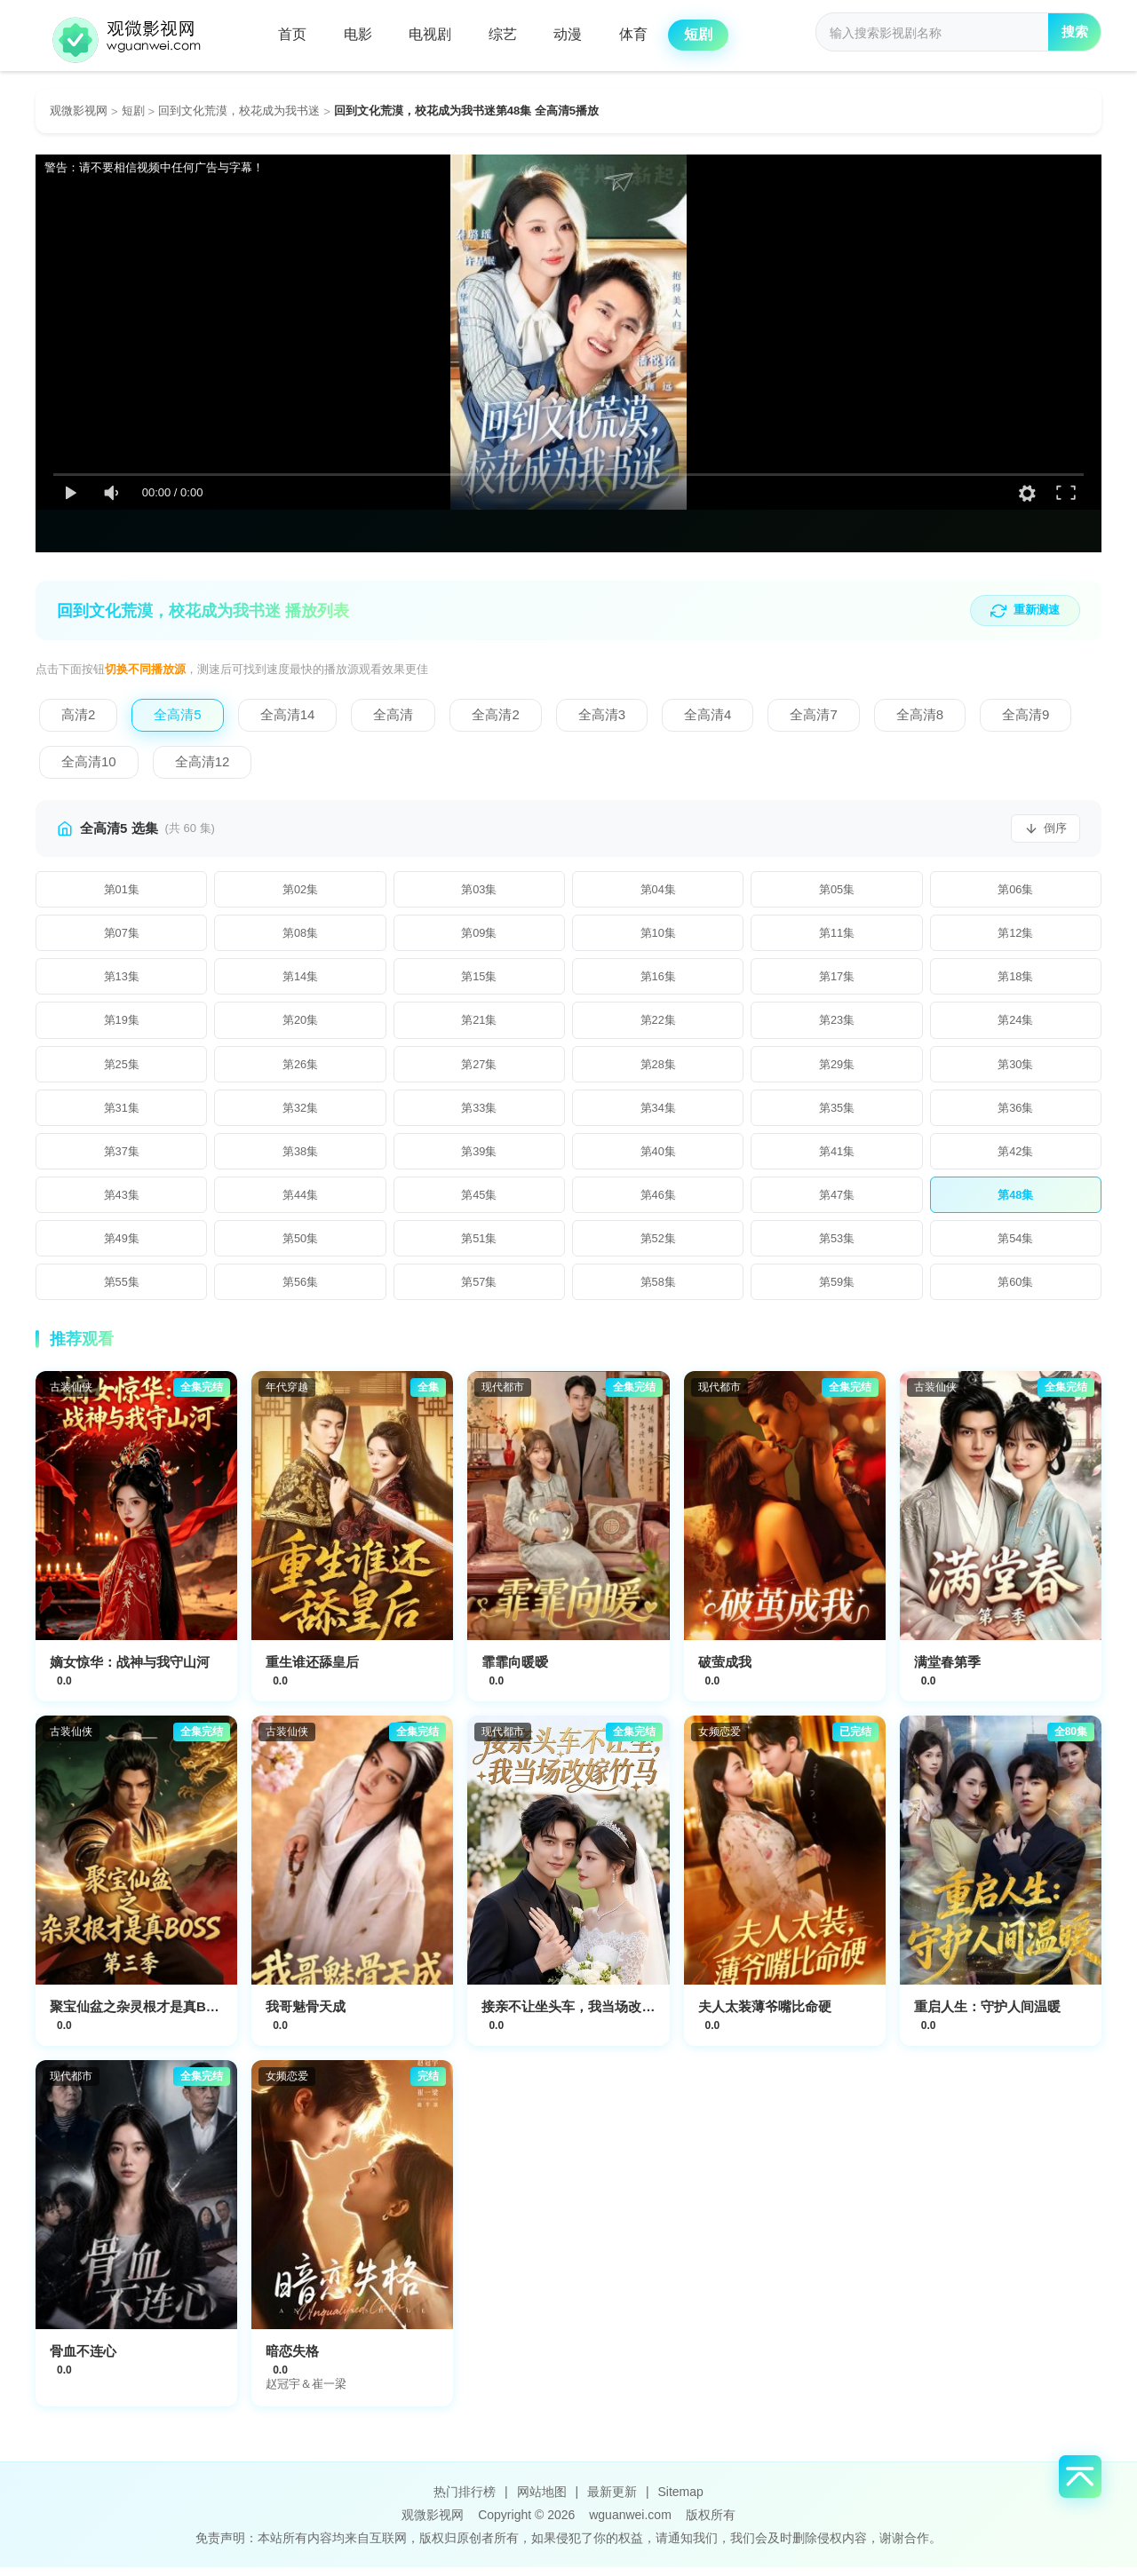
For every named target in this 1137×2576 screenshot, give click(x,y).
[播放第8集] (300, 935)
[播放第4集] (657, 890)
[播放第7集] (121, 935)
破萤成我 (724, 1670)
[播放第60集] (1015, 1290)
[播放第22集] (657, 1023)
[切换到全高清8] (920, 716)
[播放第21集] (479, 1023)
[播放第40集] (657, 1157)
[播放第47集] (836, 1201)
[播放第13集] (121, 979)
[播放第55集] (121, 1290)
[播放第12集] (1015, 935)
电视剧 (438, 35)
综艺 (513, 35)
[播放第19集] (121, 1023)
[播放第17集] (836, 979)
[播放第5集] (836, 890)
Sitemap (680, 2500)
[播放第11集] (836, 935)
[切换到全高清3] (602, 716)
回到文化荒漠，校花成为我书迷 (239, 110)
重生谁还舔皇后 (312, 1670)
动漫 (582, 35)
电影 (362, 35)
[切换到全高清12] (202, 763)
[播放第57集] (479, 1290)
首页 (294, 35)
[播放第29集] (836, 1068)
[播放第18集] (1015, 979)
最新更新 (612, 2500)
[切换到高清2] (78, 716)
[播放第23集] (836, 1023)
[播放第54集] (1015, 1245)
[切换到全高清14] (288, 716)
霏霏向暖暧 (514, 1670)
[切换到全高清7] (813, 716)
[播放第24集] (1015, 1023)
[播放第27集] (479, 1068)
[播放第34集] (657, 1112)
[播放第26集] (300, 1068)
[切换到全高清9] (1025, 716)
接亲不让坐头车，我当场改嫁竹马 (581, 2015)
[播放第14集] (300, 979)
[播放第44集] (300, 1201)
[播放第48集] (1015, 1201)
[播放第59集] (836, 1290)
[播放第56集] (300, 1290)
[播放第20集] (300, 1023)
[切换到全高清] (393, 716)
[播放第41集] (836, 1157)
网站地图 (542, 2500)
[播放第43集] (121, 1201)
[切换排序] (1045, 829)
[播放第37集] (121, 1157)
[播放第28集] (657, 1068)
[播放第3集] (479, 890)
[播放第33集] (479, 1112)
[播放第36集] (1015, 1112)
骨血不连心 (83, 2359)
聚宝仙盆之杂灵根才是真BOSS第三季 (162, 2015)
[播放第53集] (836, 1245)
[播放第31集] (121, 1112)
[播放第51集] (479, 1245)
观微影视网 (78, 110)
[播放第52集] (657, 1245)
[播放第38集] (300, 1157)
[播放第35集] (836, 1112)
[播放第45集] (479, 1201)
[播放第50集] (300, 1245)
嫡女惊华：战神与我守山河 (130, 1670)
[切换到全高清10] (89, 763)
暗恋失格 (292, 2359)
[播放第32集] (300, 1112)
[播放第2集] (300, 890)
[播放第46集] (657, 1201)
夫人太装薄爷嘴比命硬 (764, 2015)
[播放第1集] (121, 890)
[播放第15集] (479, 979)
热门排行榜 (464, 2500)
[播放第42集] (1015, 1157)
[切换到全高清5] (177, 716)
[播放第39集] (479, 1157)
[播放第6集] (1015, 890)
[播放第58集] (657, 1290)
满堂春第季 (947, 1670)
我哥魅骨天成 (306, 2015)
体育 (650, 35)
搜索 (1072, 36)
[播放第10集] (657, 935)
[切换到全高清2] (495, 716)
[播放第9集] (479, 935)
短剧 (718, 35)
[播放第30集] (1015, 1068)
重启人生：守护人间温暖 (987, 2015)
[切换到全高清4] (707, 716)
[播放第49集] (121, 1245)
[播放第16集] (657, 979)
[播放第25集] (121, 1068)
